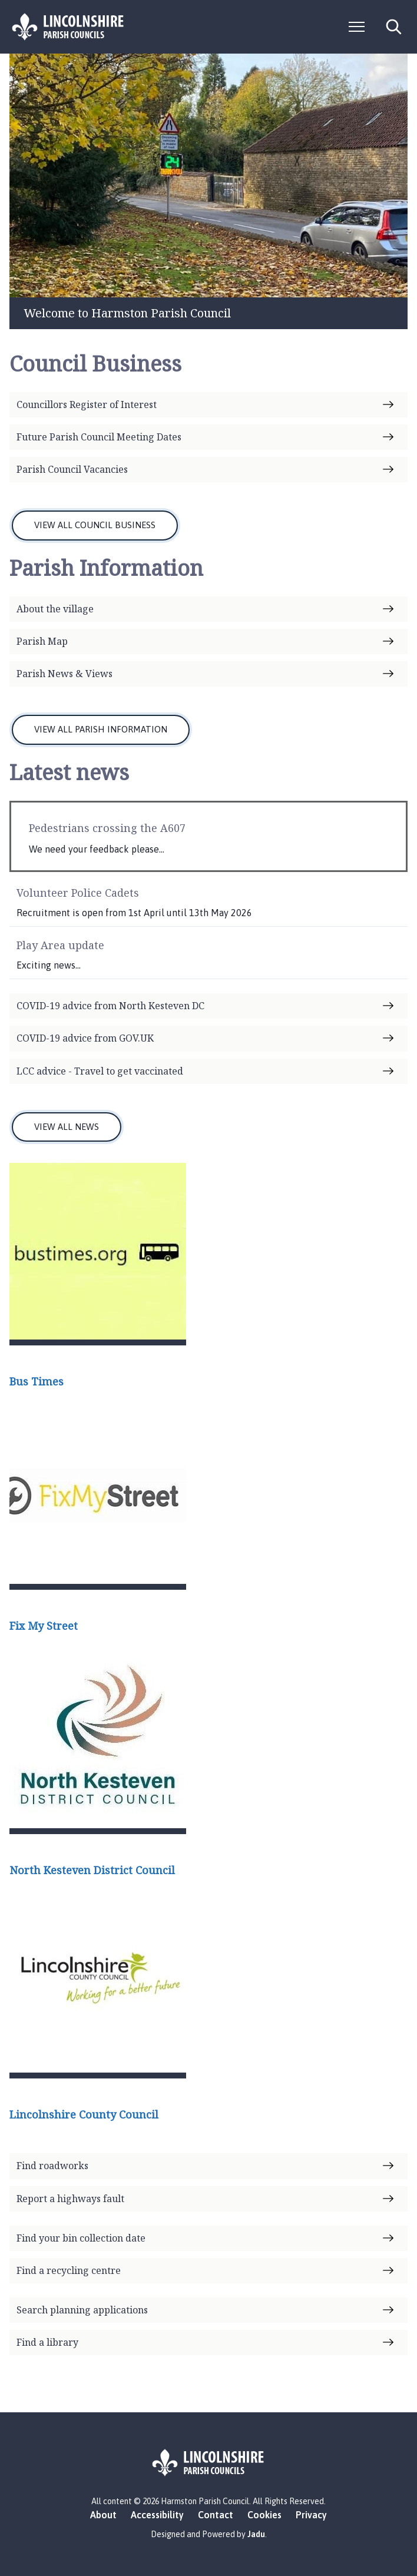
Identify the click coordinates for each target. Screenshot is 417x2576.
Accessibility (157, 2514)
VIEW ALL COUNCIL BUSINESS (94, 525)
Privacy (311, 2514)
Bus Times (36, 1381)
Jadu (256, 2534)
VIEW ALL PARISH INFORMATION (100, 729)
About (103, 2514)
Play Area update (60, 945)
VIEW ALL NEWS (66, 1127)
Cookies (264, 2514)
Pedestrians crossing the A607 (107, 828)
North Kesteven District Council (92, 1870)
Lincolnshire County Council (83, 2114)
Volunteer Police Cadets (77, 893)
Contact (215, 2514)
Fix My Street (43, 1626)
